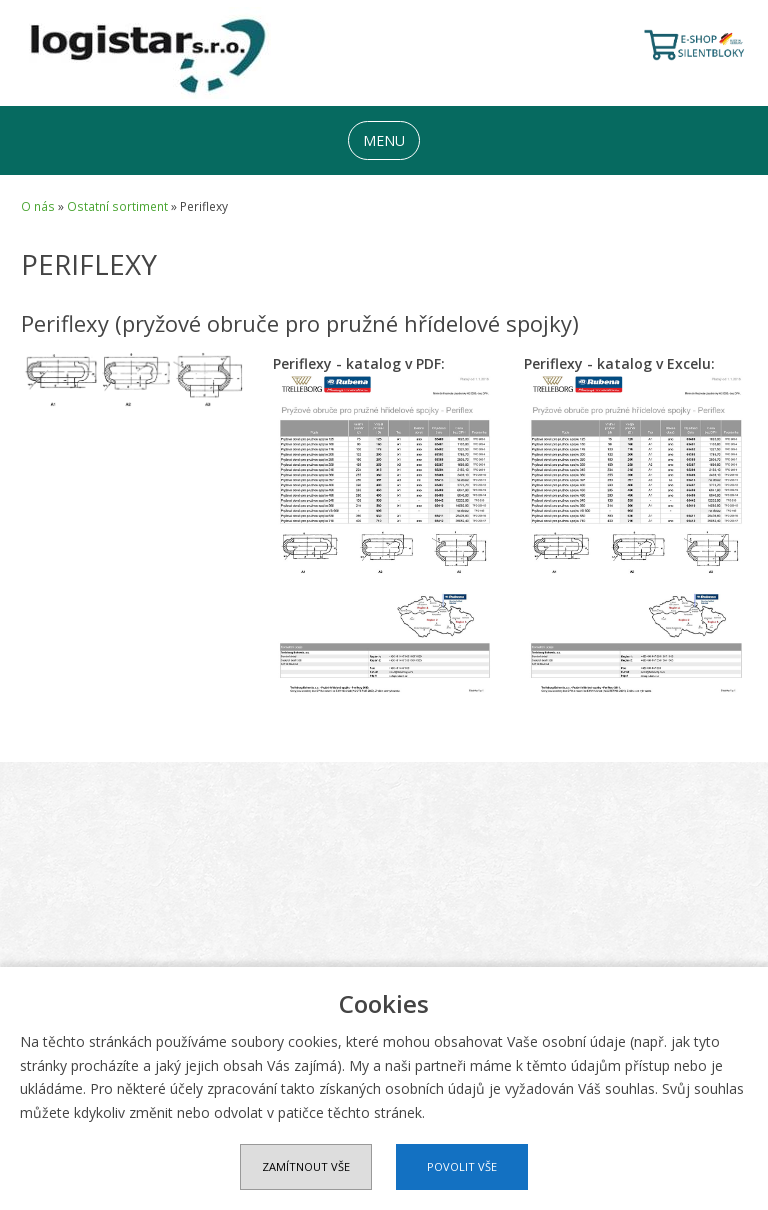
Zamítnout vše (306, 1166)
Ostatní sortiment (117, 206)
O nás (38, 206)
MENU (384, 140)
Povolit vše (462, 1166)
